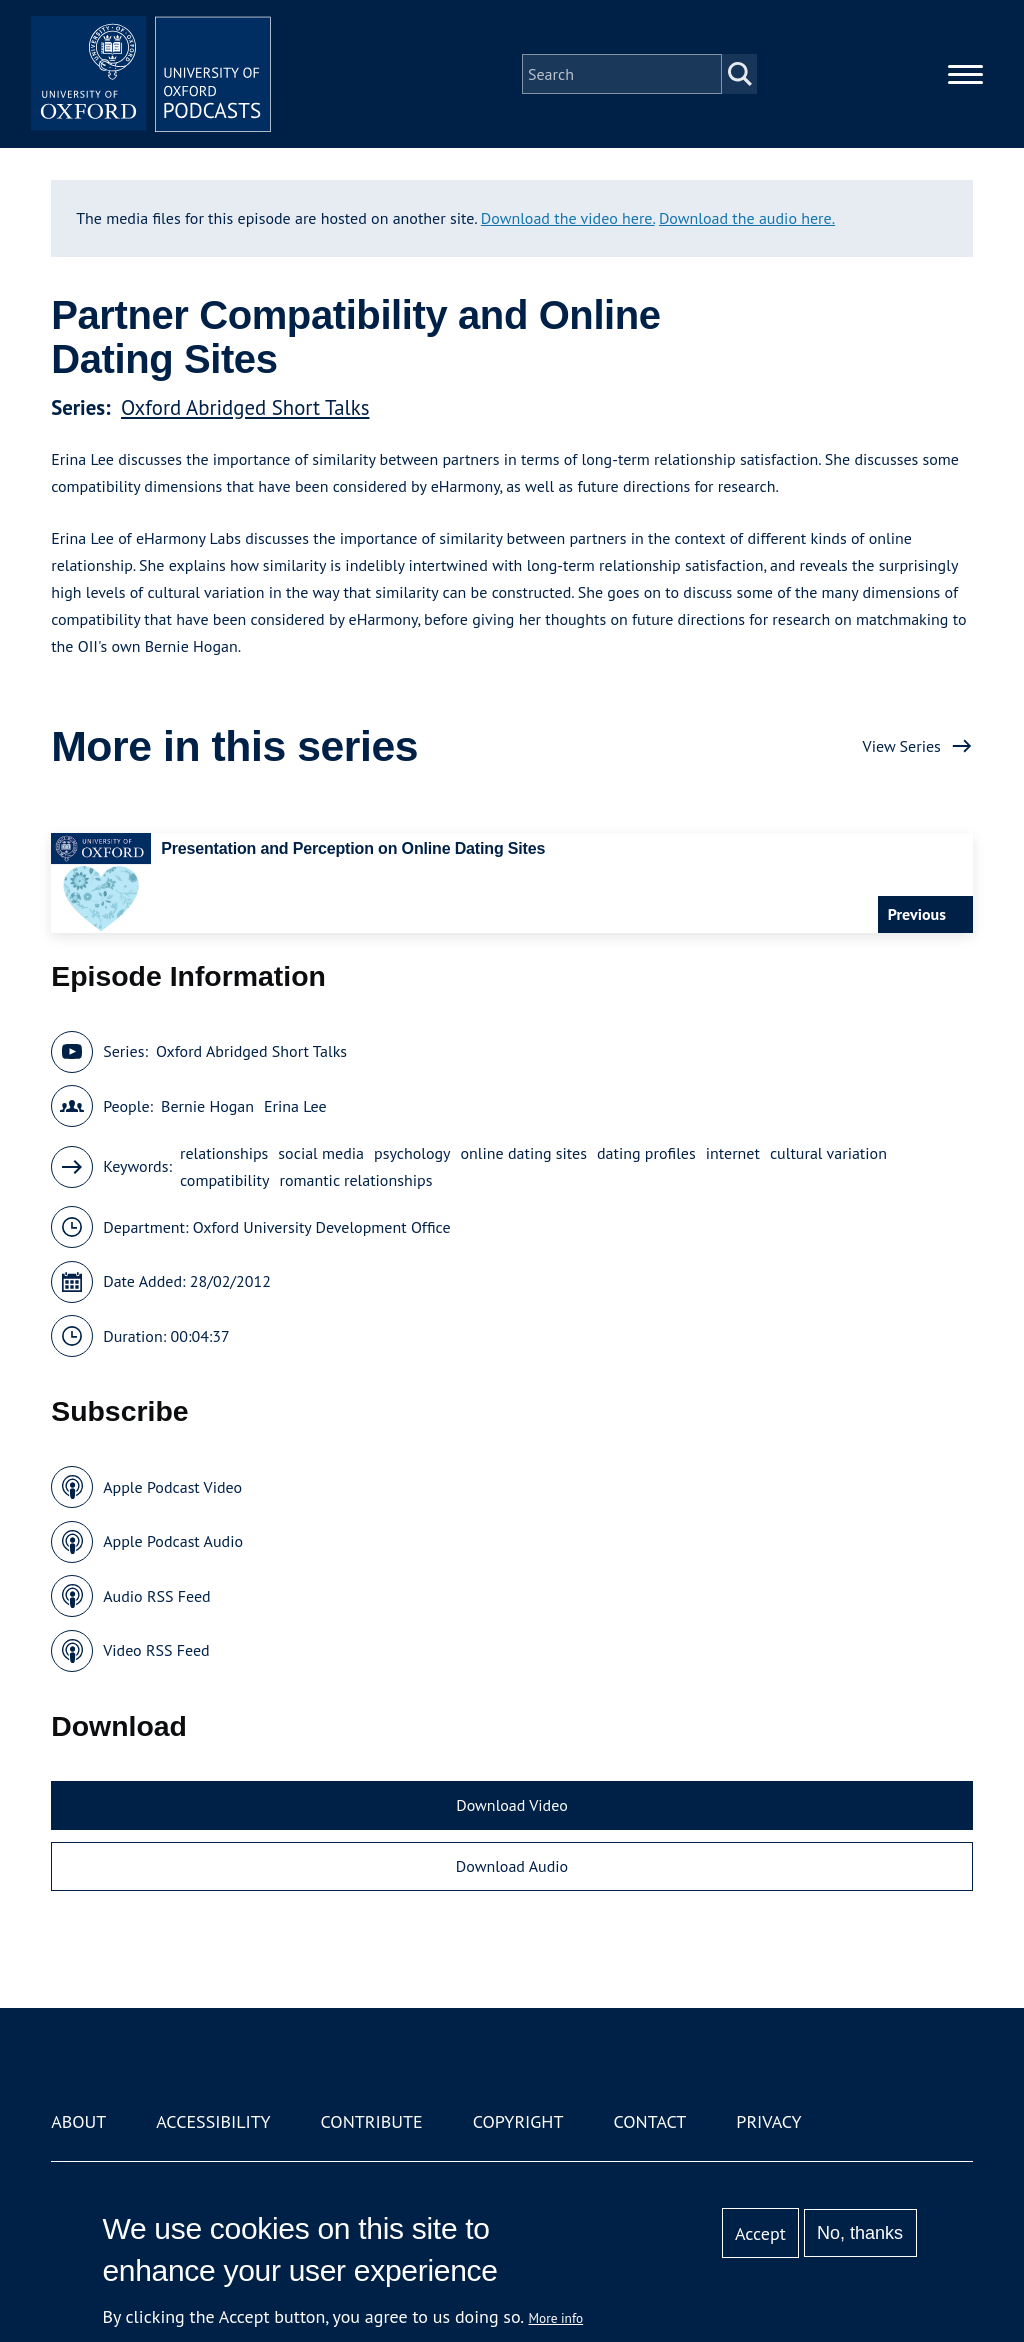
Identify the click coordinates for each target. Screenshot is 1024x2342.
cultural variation (828, 1153)
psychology (412, 1153)
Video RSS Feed (156, 1650)
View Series (902, 746)
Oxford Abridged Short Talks (245, 407)
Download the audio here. (747, 218)
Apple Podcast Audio (173, 1541)
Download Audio (512, 1866)
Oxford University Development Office (322, 1227)
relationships (224, 1153)
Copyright (518, 2121)
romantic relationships (355, 1180)
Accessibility (213, 2121)
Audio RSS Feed (156, 1596)
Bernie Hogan (207, 1106)
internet (733, 1153)
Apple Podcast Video (172, 1487)
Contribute (372, 2121)
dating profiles (646, 1153)
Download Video (511, 1805)
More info (556, 2318)
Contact (649, 2121)
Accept (760, 2233)
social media (321, 1153)
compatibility (225, 1180)
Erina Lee (295, 1106)
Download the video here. (568, 218)
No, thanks (860, 2233)
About (78, 2121)
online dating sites (524, 1153)
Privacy (768, 2121)
